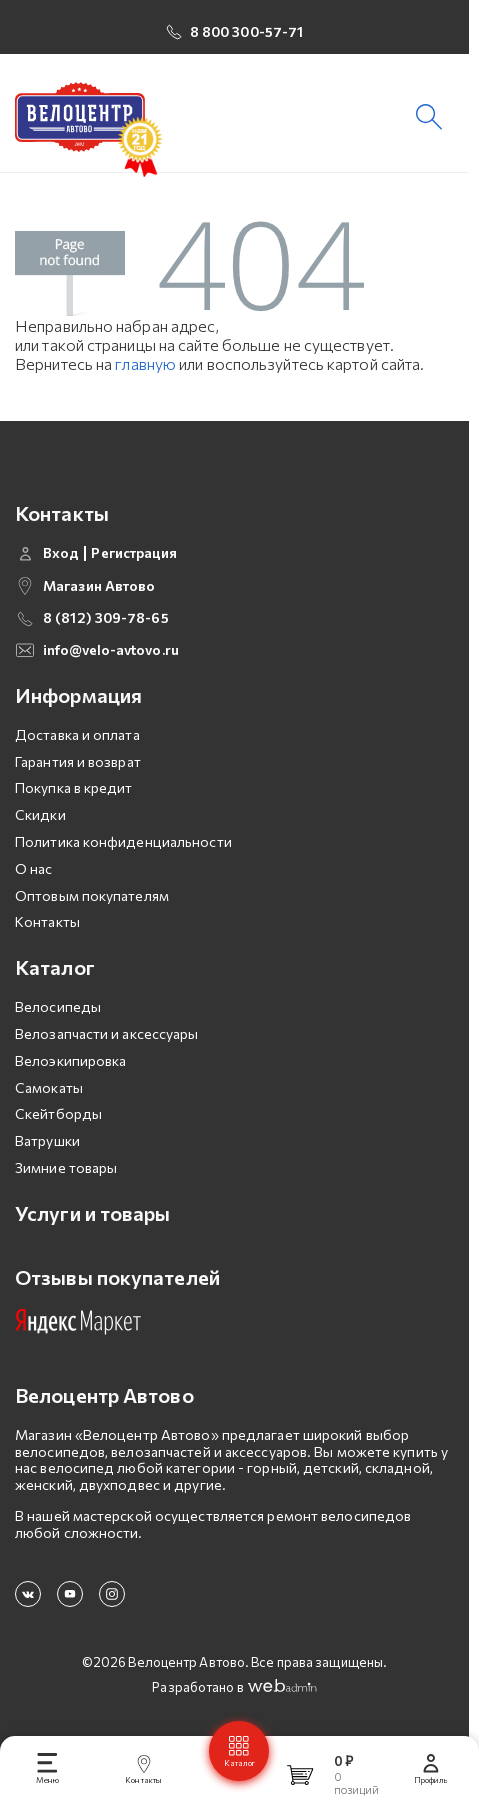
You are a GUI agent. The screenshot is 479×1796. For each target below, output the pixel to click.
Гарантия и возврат (78, 761)
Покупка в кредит (74, 787)
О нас (34, 868)
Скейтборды (58, 1113)
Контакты (47, 921)
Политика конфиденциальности (123, 841)
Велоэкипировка (70, 1060)
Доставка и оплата (77, 734)
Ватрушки (47, 1140)
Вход (61, 553)
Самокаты (49, 1087)
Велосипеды (58, 1006)
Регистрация (134, 553)
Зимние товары (66, 1167)
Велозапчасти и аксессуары (107, 1033)
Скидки (40, 814)
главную (145, 363)
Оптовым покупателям (92, 895)
